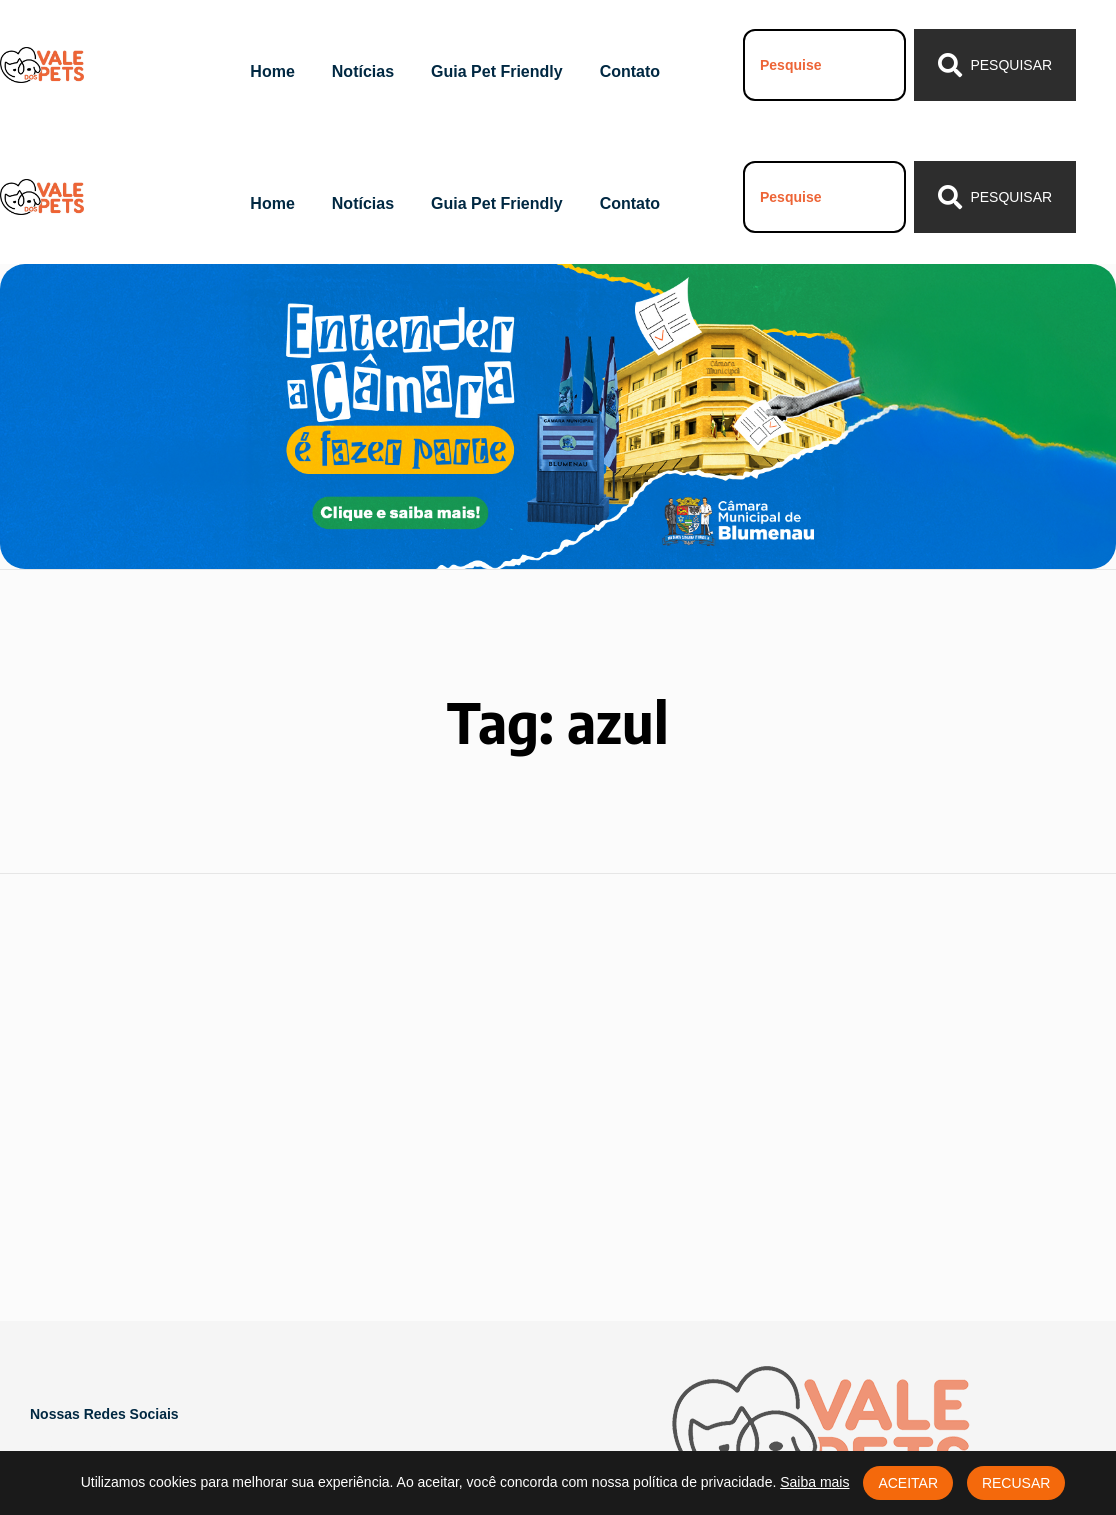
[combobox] (824, 65)
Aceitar (908, 1483)
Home (272, 71)
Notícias (363, 71)
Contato (630, 71)
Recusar (1016, 1483)
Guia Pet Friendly (497, 71)
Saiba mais (814, 1482)
